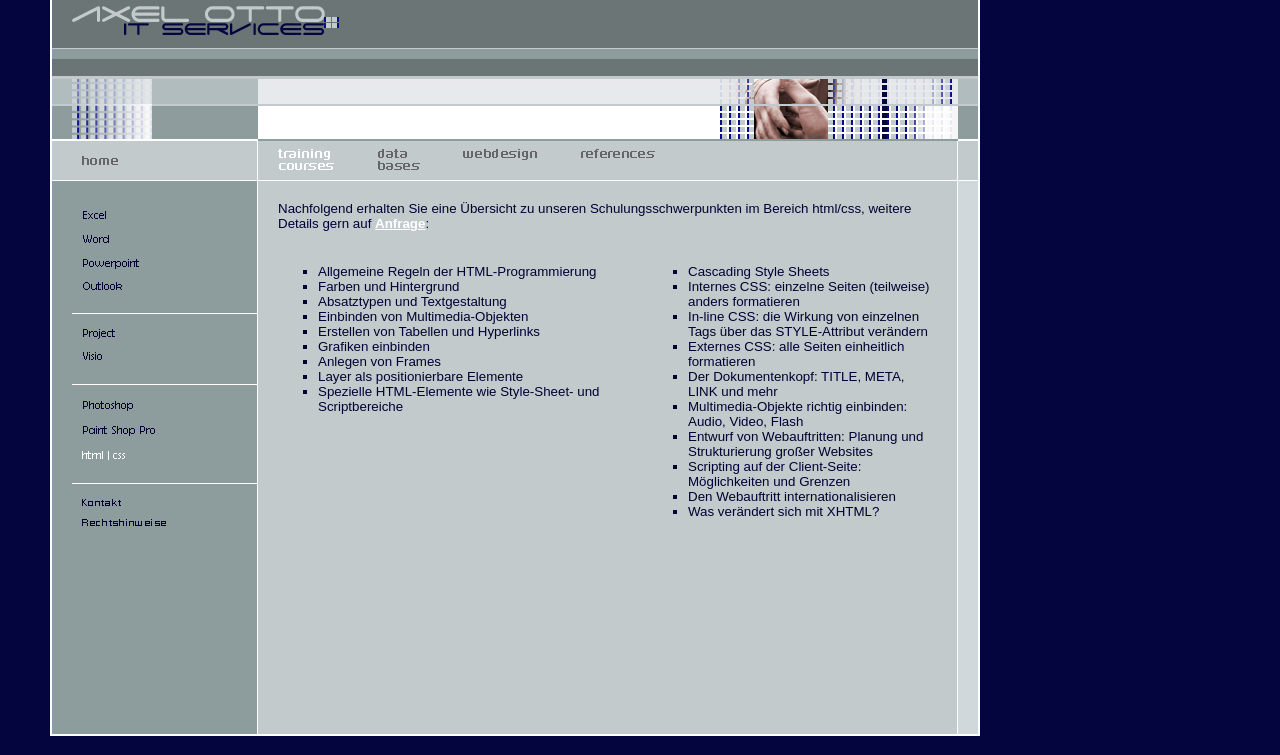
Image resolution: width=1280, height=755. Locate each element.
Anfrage (400, 223)
